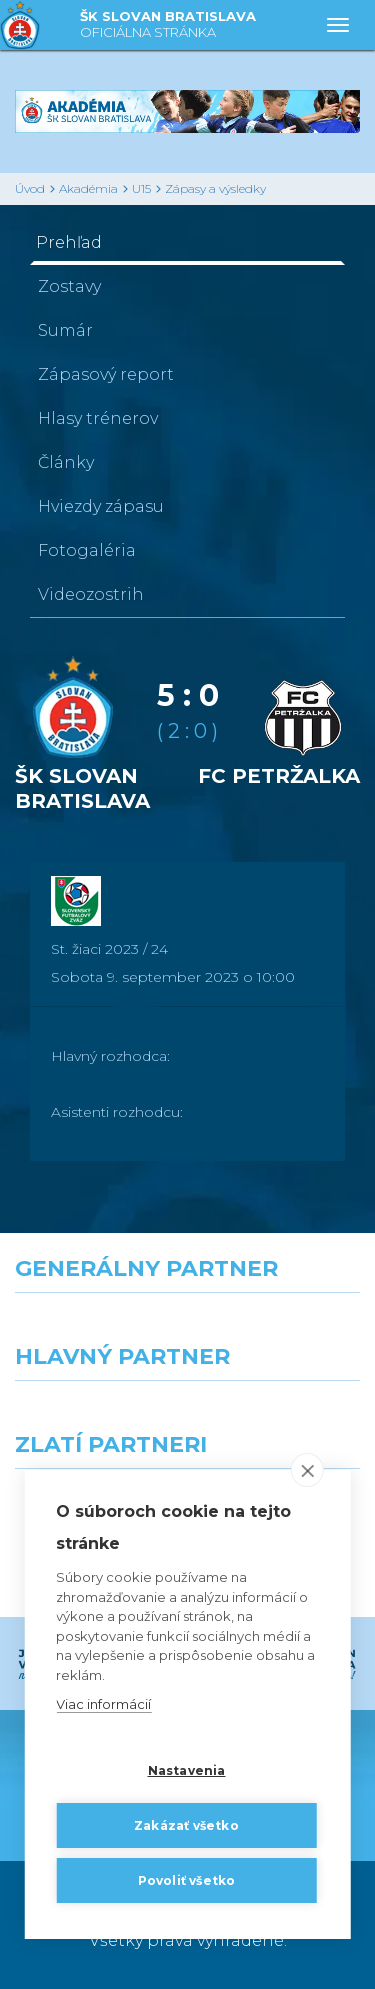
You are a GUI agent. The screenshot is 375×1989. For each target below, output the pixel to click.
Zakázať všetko (186, 1825)
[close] (307, 1470)
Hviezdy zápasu (101, 506)
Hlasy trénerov (98, 418)
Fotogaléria (87, 550)
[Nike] (188, 1329)
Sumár (65, 330)
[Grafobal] (94, 1417)
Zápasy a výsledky (215, 188)
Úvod (30, 188)
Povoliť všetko (187, 1880)
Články (66, 462)
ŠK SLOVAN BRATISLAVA (168, 25)
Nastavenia (187, 1770)
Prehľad (69, 242)
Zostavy (69, 286)
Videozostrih (91, 594)
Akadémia (88, 188)
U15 (141, 188)
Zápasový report (106, 374)
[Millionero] (282, 1417)
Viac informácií (103, 1704)
